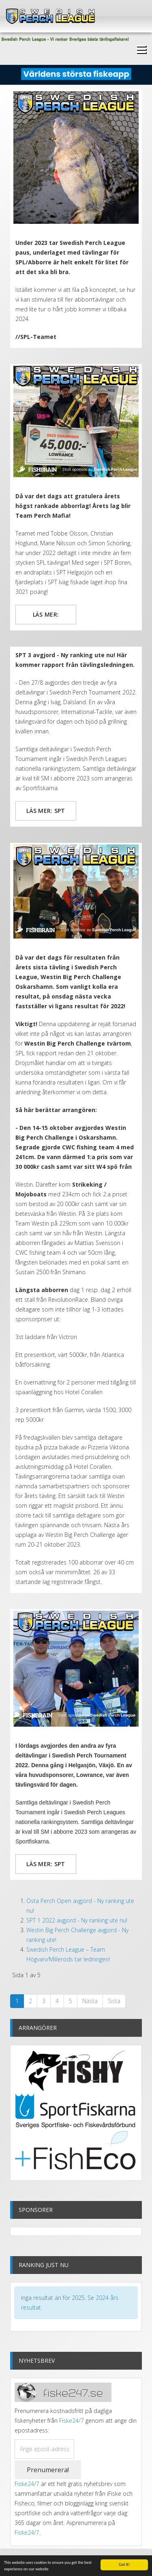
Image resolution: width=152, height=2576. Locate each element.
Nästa (90, 2001)
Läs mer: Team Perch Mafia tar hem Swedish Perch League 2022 (46, 617)
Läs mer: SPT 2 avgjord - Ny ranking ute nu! (45, 1867)
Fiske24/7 (71, 2420)
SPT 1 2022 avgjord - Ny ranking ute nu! (76, 1920)
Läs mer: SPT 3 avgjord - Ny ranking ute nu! (45, 814)
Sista (114, 2001)
